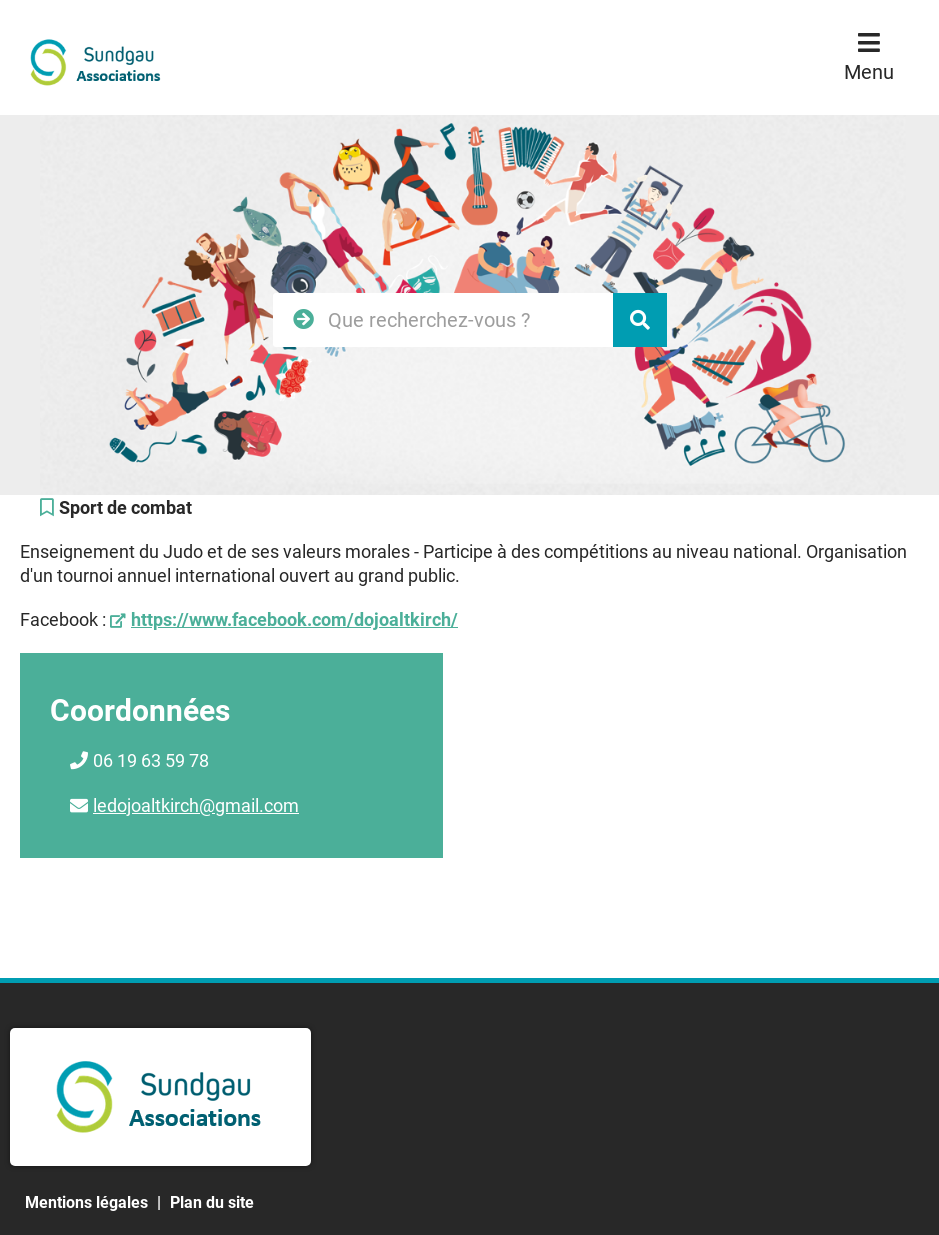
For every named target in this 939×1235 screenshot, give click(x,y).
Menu (869, 72)
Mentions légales (86, 1202)
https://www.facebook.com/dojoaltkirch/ (294, 619)
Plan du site (212, 1202)
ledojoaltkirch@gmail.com (196, 805)
